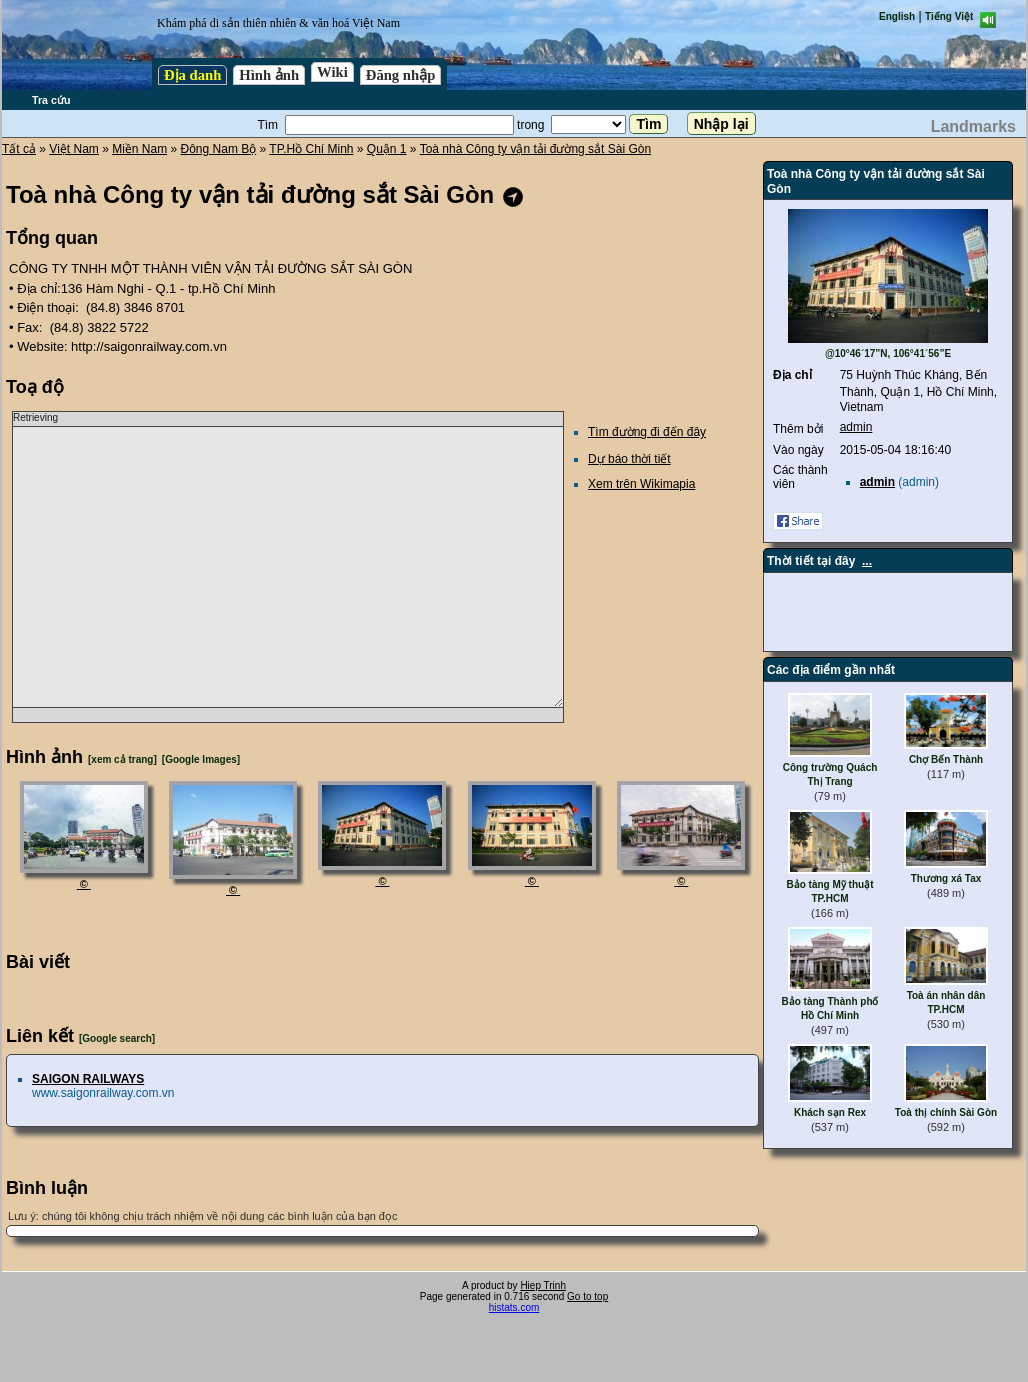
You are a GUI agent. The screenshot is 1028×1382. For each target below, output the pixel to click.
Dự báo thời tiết (629, 459)
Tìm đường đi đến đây (647, 432)
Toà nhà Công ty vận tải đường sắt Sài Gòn (535, 149)
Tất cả (19, 149)
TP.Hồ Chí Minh (311, 149)
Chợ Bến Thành (946, 759)
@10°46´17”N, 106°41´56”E (888, 353)
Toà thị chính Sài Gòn (946, 1112)
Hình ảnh (269, 75)
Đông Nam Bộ (219, 149)
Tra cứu (51, 100)
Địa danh (192, 75)
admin (856, 427)
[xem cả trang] (122, 759)
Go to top (587, 1296)
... (867, 561)
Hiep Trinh (543, 1285)
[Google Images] (201, 759)
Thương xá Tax (946, 878)
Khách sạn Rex (830, 1112)
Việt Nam (73, 149)
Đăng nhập (401, 75)
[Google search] (117, 1038)
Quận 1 (387, 149)
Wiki (332, 72)
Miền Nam (139, 149)
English (897, 16)
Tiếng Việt (949, 16)
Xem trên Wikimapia (641, 484)
